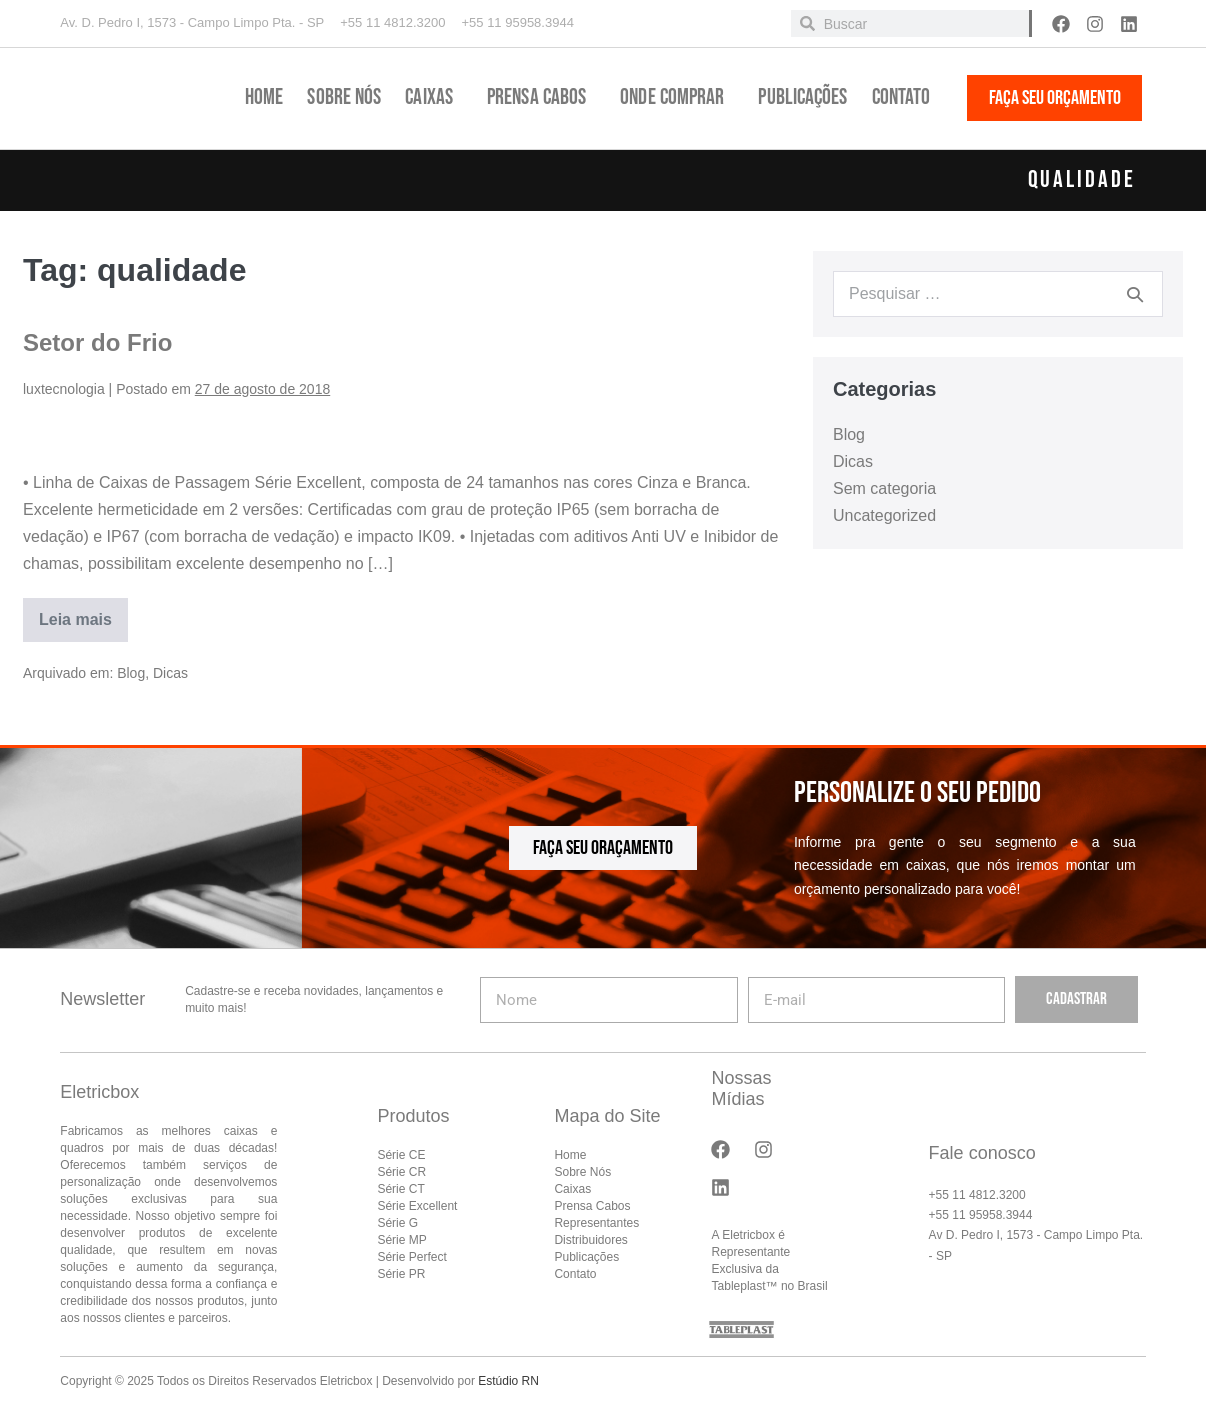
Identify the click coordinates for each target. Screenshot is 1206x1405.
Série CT (400, 1189)
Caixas (434, 97)
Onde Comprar (677, 97)
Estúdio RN (508, 1381)
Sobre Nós (344, 97)
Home (264, 97)
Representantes (596, 1223)
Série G (397, 1223)
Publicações (802, 97)
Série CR (401, 1172)
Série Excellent (417, 1206)
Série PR (401, 1274)
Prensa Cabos (541, 97)
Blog (131, 673)
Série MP (401, 1240)
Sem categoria (884, 488)
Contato (901, 97)
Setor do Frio (97, 342)
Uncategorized (884, 515)
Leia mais (77, 613)
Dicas (170, 673)
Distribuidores (590, 1240)
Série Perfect (411, 1257)
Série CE (401, 1155)
